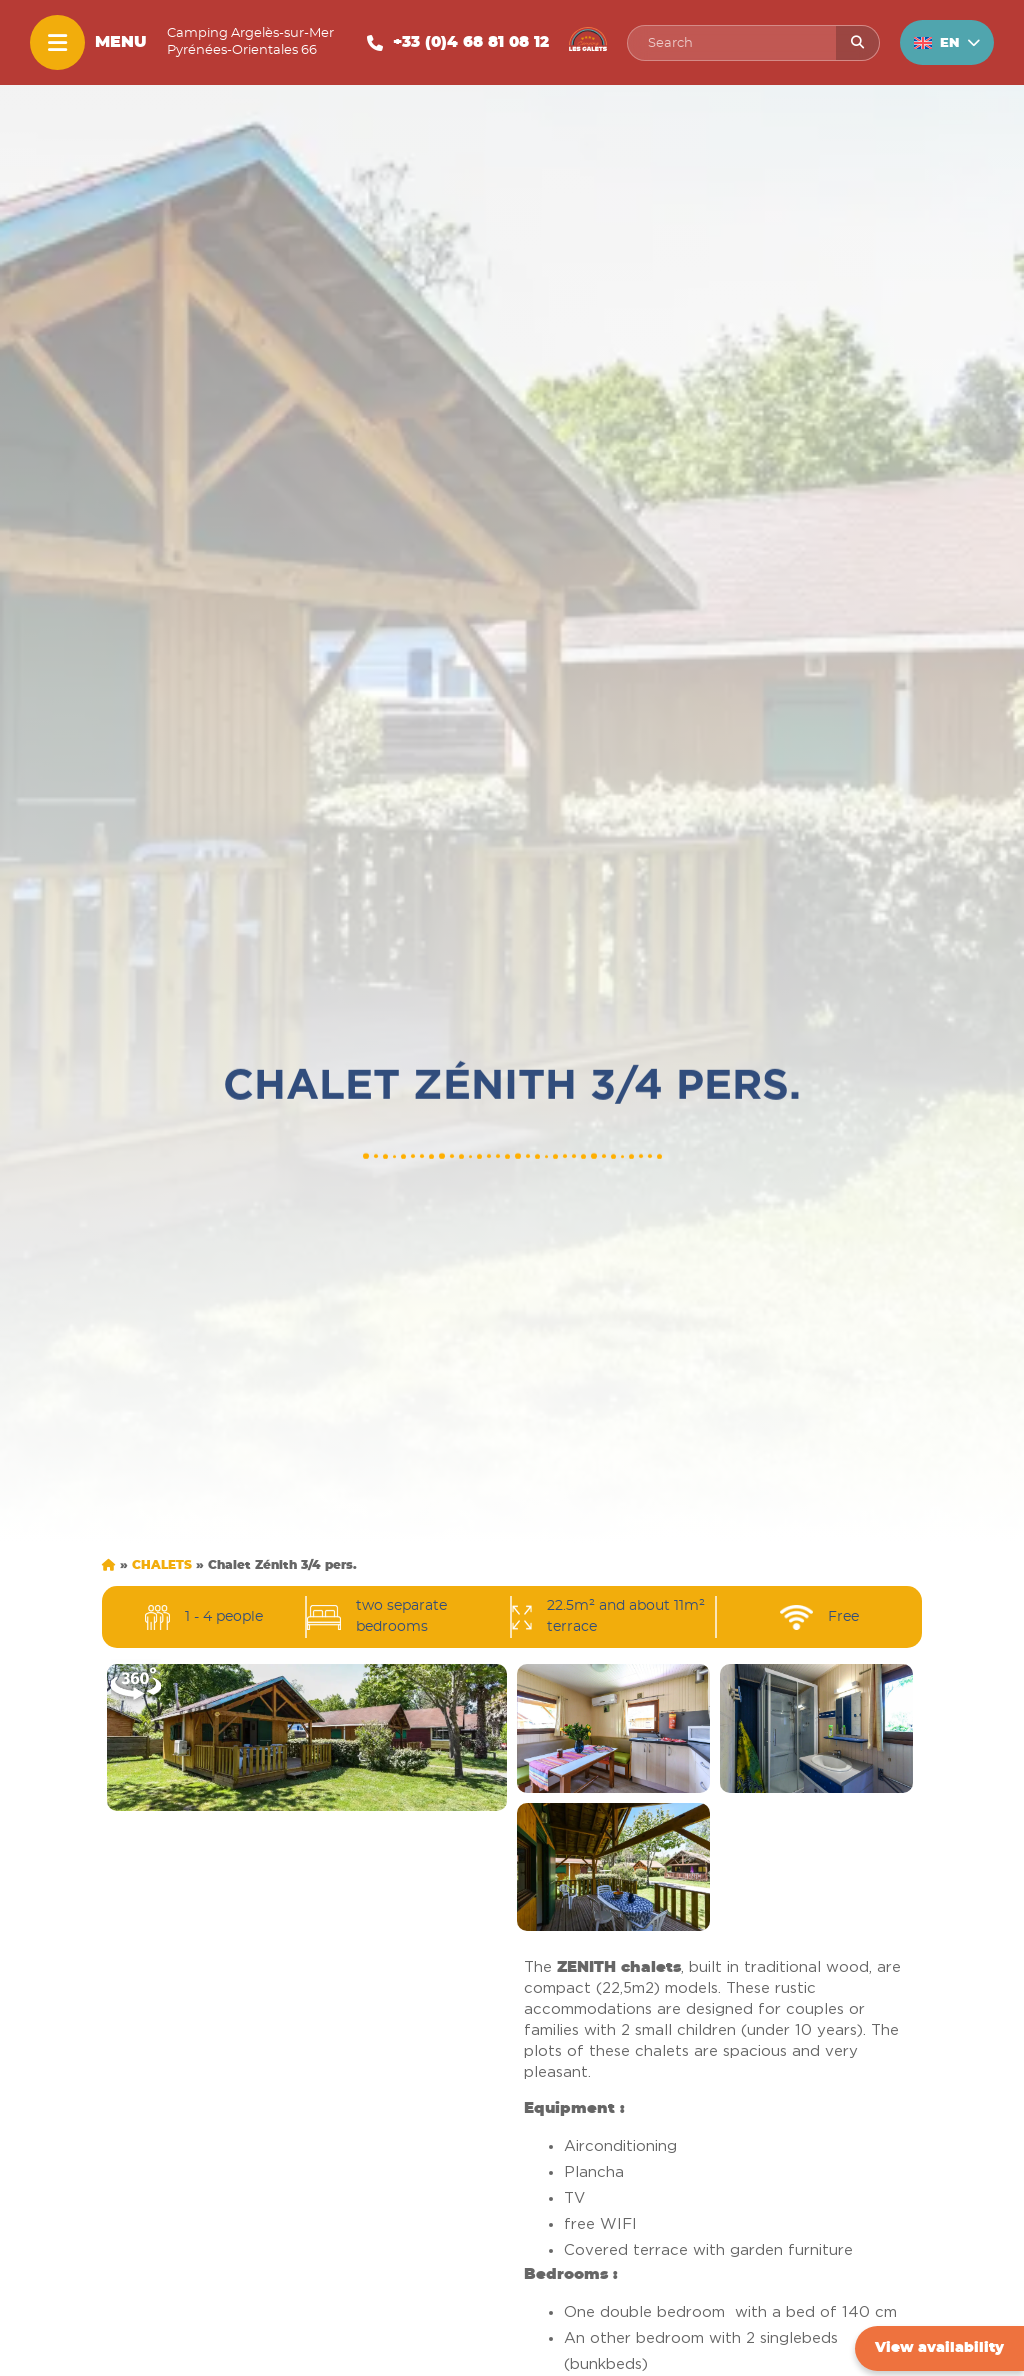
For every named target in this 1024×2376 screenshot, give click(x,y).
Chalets (162, 1565)
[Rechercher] (857, 43)
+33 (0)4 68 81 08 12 (471, 42)
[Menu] (57, 42)
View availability (939, 2348)
